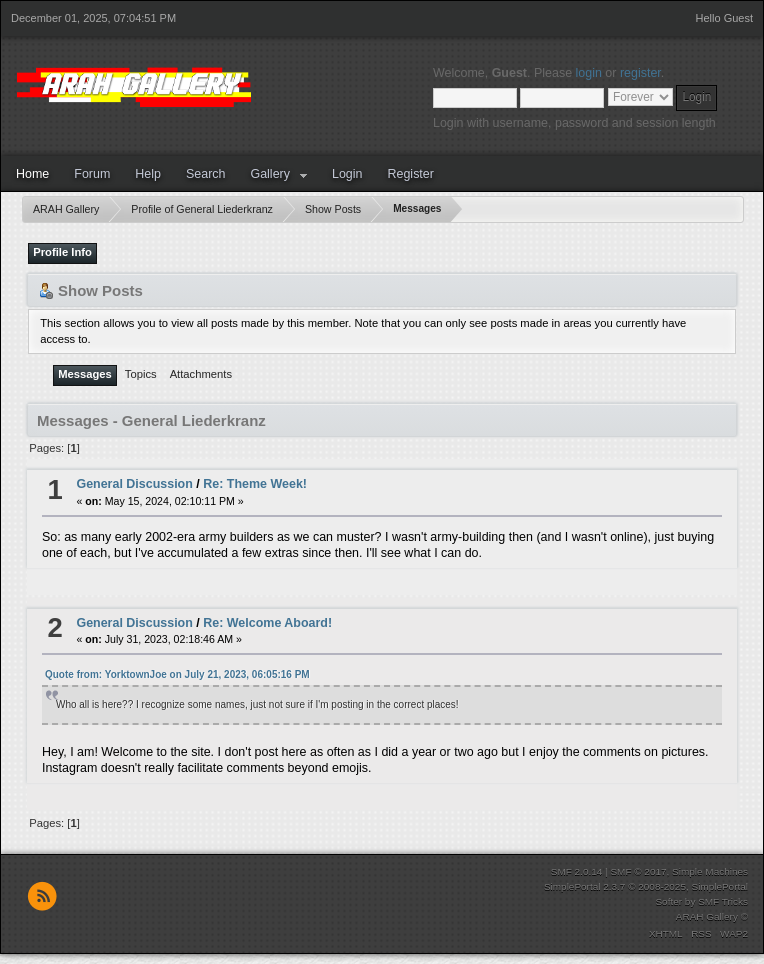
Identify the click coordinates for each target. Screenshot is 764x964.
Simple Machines (710, 871)
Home (32, 174)
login (589, 73)
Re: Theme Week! (255, 484)
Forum (92, 174)
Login (347, 174)
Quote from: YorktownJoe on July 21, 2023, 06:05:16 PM (177, 674)
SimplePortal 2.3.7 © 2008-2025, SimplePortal (646, 886)
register (640, 73)
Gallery (270, 174)
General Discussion (134, 484)
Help (148, 174)
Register (410, 174)
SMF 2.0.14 (577, 871)
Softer (668, 901)
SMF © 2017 (638, 871)
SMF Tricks (723, 901)
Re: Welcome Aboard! (267, 623)
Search (206, 174)
